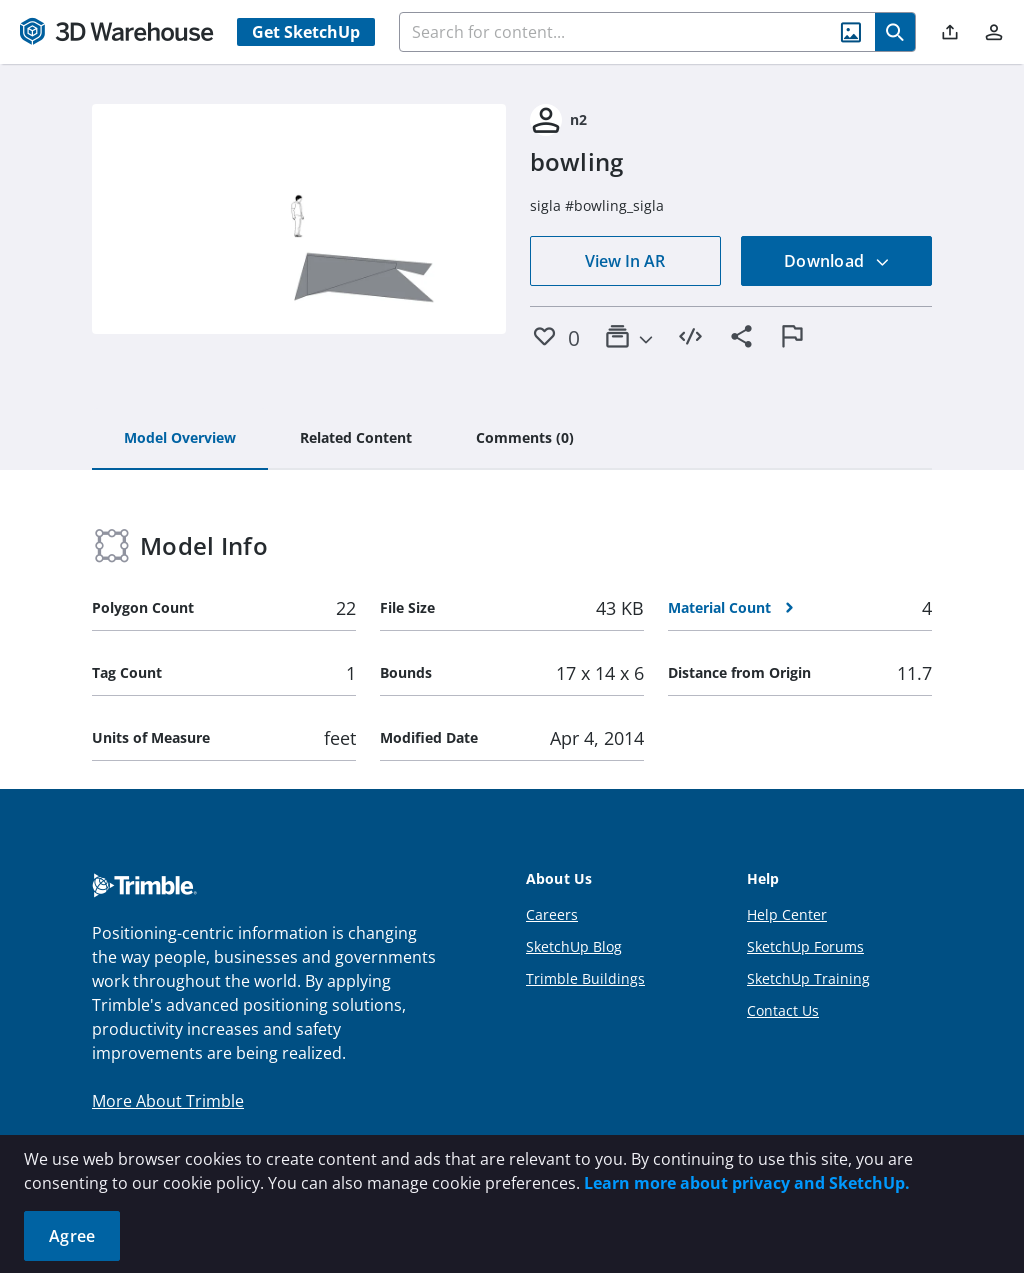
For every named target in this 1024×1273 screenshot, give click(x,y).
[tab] (180, 439)
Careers (552, 914)
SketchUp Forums (805, 946)
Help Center (787, 914)
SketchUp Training (808, 978)
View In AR (625, 261)
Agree (72, 1236)
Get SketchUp (306, 32)
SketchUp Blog (574, 946)
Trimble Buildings (585, 978)
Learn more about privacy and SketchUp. (747, 1183)
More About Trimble (168, 1101)
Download (837, 261)
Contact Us (783, 1010)
